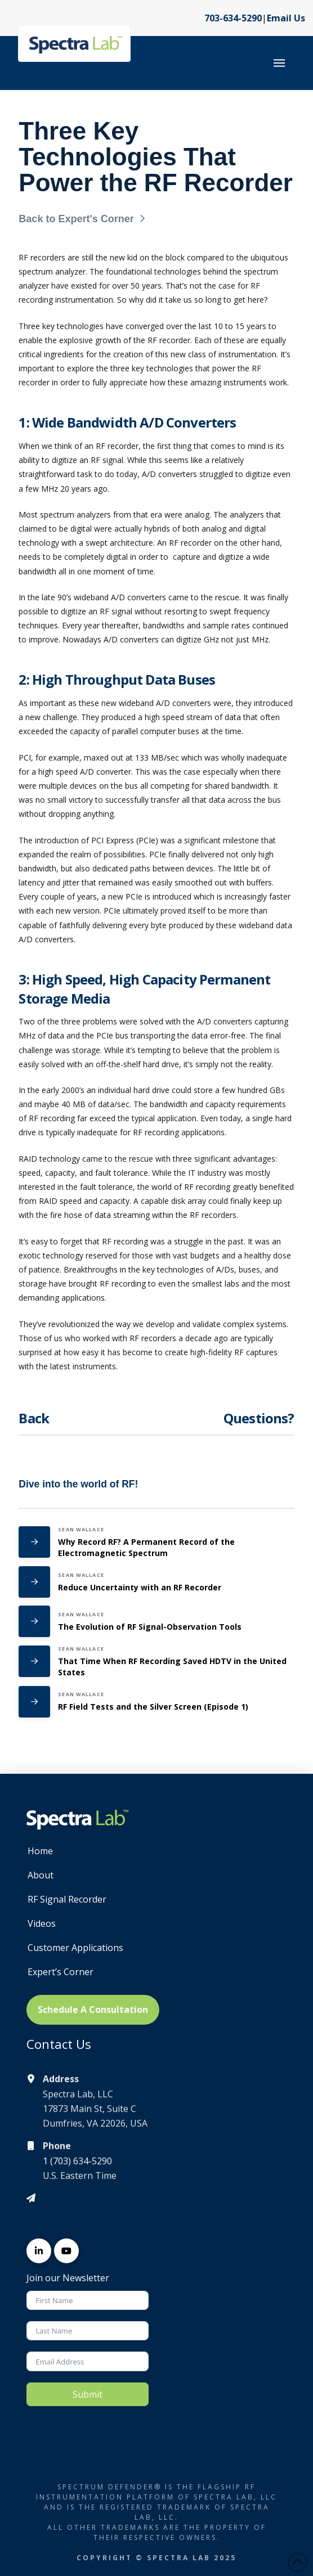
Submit (87, 2394)
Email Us (286, 18)
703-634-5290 (233, 18)
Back (34, 1418)
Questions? (258, 1418)
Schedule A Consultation (93, 2009)
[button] (279, 63)
